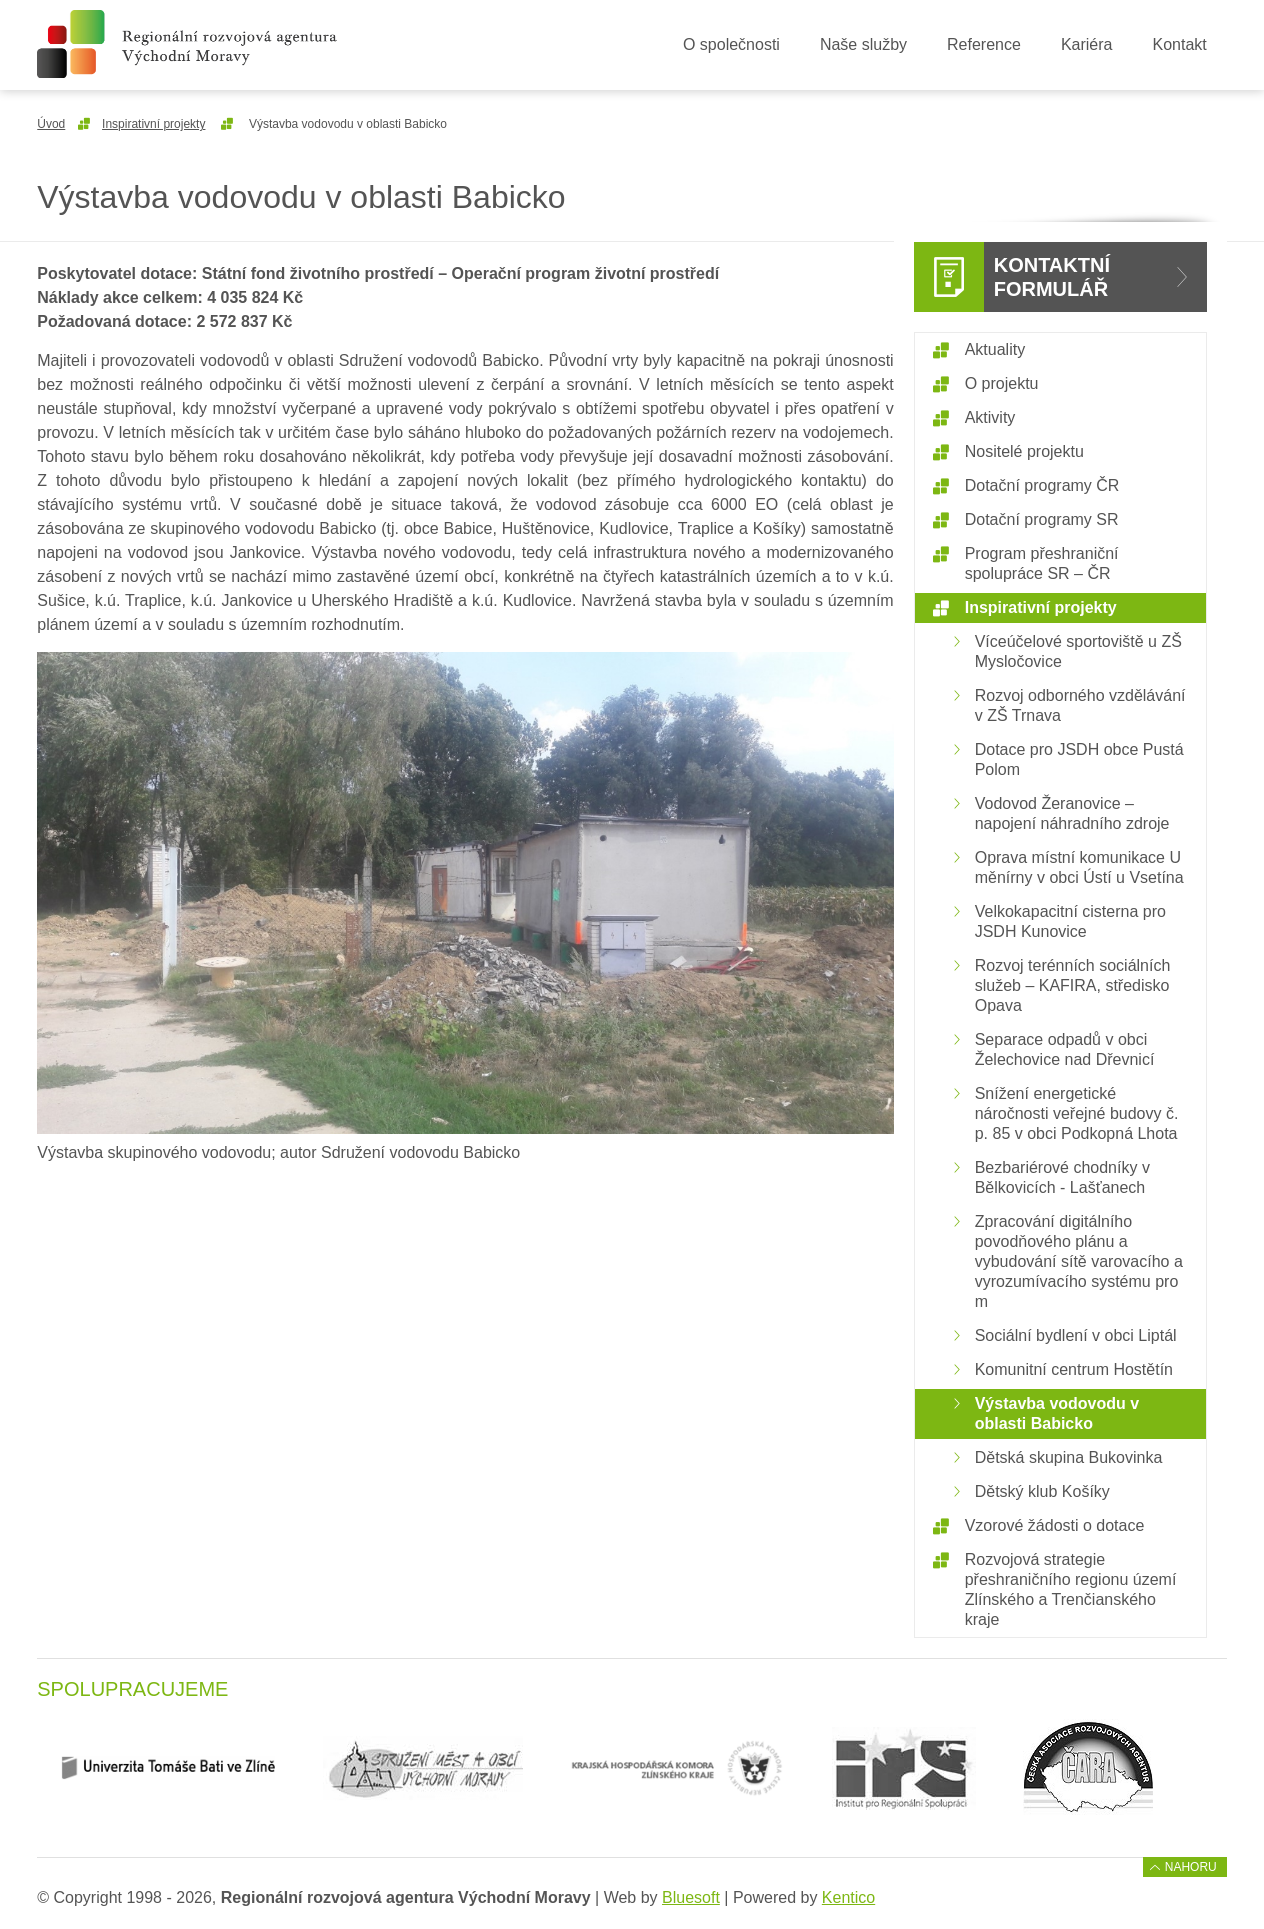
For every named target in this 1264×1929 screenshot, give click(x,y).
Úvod (51, 124)
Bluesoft (691, 1897)
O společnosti (731, 44)
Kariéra (1087, 44)
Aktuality (995, 349)
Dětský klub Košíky (1042, 1491)
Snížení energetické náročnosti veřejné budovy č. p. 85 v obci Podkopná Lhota (1077, 1113)
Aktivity (990, 417)
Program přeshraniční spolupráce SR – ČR (1042, 563)
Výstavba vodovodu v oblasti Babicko (1057, 1413)
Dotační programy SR (1042, 519)
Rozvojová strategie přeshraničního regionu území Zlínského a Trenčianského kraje (1071, 1589)
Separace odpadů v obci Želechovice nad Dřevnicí (1065, 1049)
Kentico (848, 1897)
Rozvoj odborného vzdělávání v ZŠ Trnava (1080, 705)
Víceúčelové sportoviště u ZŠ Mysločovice (1078, 651)
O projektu (1002, 383)
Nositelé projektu (1024, 451)
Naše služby (863, 44)
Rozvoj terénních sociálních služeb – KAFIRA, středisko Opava (1073, 985)
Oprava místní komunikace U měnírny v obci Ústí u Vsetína (1079, 867)
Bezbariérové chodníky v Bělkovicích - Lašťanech (1062, 1177)
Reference (984, 44)
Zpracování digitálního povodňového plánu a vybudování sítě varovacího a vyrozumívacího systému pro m (1079, 1261)
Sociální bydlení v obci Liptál (1076, 1335)
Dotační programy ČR (1042, 485)
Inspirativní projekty (153, 124)
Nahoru (1191, 1867)
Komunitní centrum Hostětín (1074, 1369)
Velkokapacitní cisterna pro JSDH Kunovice (1070, 921)
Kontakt (1179, 44)
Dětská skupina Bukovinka (1069, 1457)
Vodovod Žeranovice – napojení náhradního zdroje (1072, 813)
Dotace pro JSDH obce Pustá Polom (1079, 759)
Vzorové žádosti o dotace (1055, 1525)
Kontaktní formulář (1052, 277)
